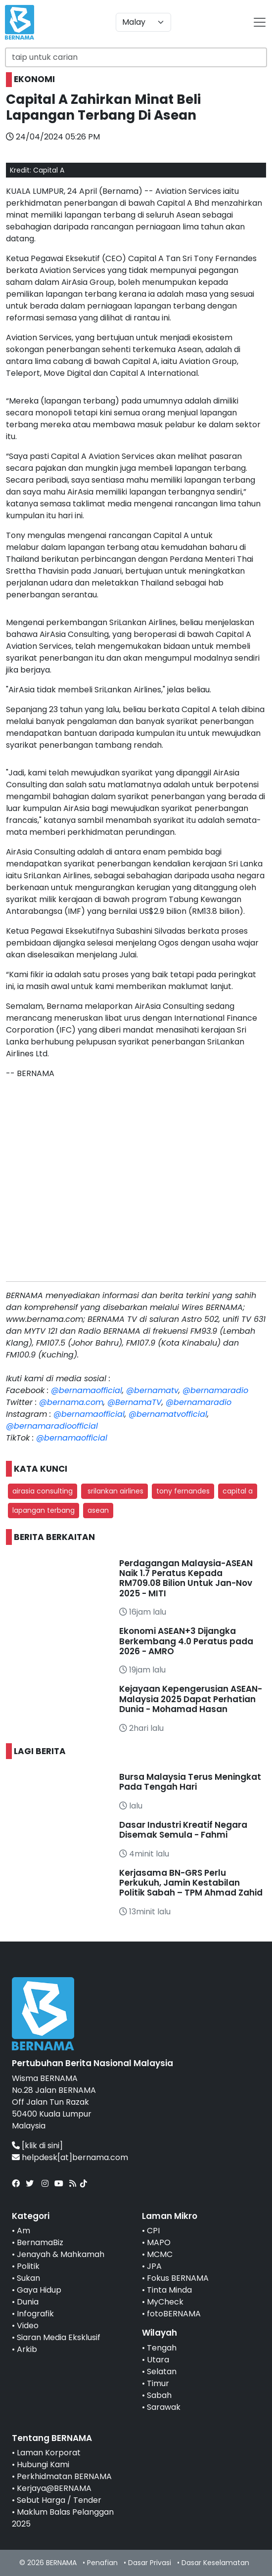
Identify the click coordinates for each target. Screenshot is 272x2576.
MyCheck (165, 2301)
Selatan (162, 2371)
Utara (158, 2359)
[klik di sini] (42, 2145)
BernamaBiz (40, 2242)
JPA (154, 2266)
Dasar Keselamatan (215, 2563)
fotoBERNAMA (174, 2313)
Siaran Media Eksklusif (58, 2337)
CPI (153, 2230)
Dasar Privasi (149, 2563)
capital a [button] (238, 1491)
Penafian (102, 2563)
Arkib (27, 2349)
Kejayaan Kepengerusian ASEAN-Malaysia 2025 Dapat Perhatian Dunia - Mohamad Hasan (190, 1699)
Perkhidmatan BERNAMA (64, 2476)
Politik (28, 2266)
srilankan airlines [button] (114, 1491)
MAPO (159, 2242)
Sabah (159, 2395)
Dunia (28, 2301)
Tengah (162, 2347)
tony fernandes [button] (183, 1491)
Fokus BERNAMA (178, 2278)
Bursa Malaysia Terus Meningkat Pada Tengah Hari (190, 1782)
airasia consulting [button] (42, 1491)
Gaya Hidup (39, 2290)
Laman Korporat (49, 2452)
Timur (158, 2383)
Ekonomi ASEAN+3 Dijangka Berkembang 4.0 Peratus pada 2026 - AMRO (186, 1641)
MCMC (160, 2254)
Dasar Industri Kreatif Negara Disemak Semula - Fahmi (183, 1830)
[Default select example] (143, 22)
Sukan (28, 2278)
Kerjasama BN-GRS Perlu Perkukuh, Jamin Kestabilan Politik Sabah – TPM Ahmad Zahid (191, 1883)
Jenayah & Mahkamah (60, 2254)
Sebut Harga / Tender (59, 2500)
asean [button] (98, 1510)
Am (23, 2230)
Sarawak (164, 2407)
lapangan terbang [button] (43, 1510)
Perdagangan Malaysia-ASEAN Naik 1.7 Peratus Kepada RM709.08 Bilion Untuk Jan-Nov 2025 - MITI (186, 1578)
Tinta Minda (169, 2290)
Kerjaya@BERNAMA (54, 2488)
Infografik (35, 2313)
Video (28, 2325)
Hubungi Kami (43, 2464)
